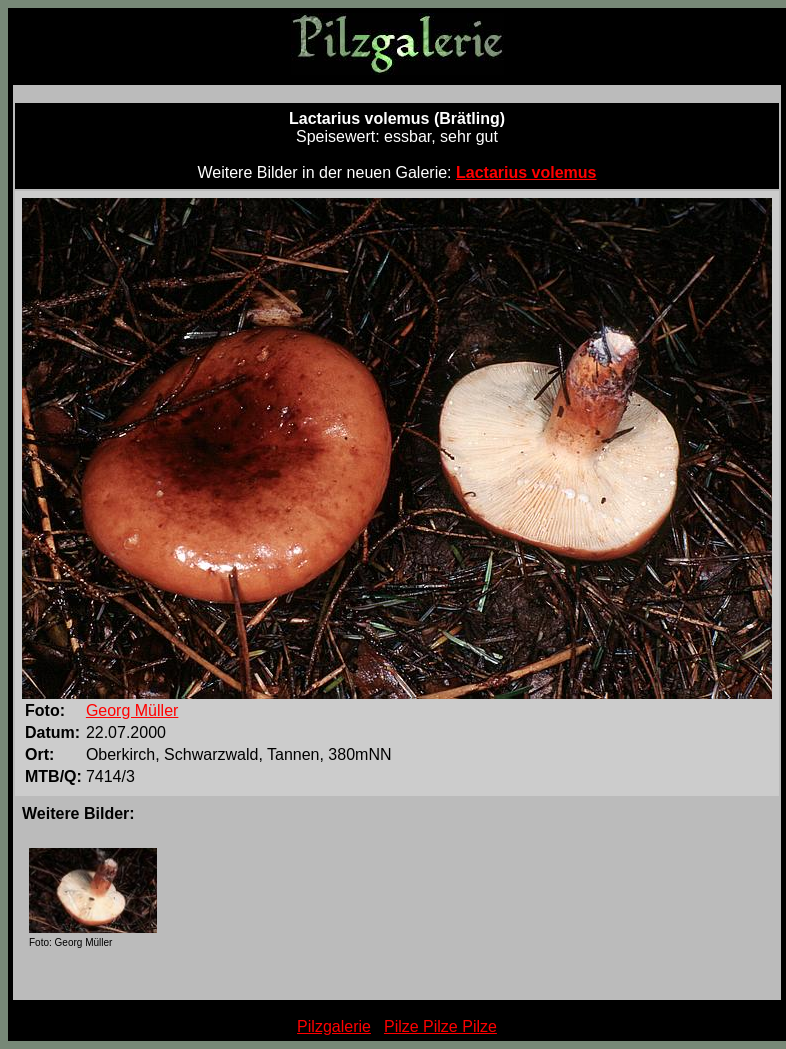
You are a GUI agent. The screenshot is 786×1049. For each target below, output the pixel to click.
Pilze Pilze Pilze (440, 1026)
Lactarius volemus (526, 172)
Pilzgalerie (334, 1026)
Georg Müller (132, 710)
